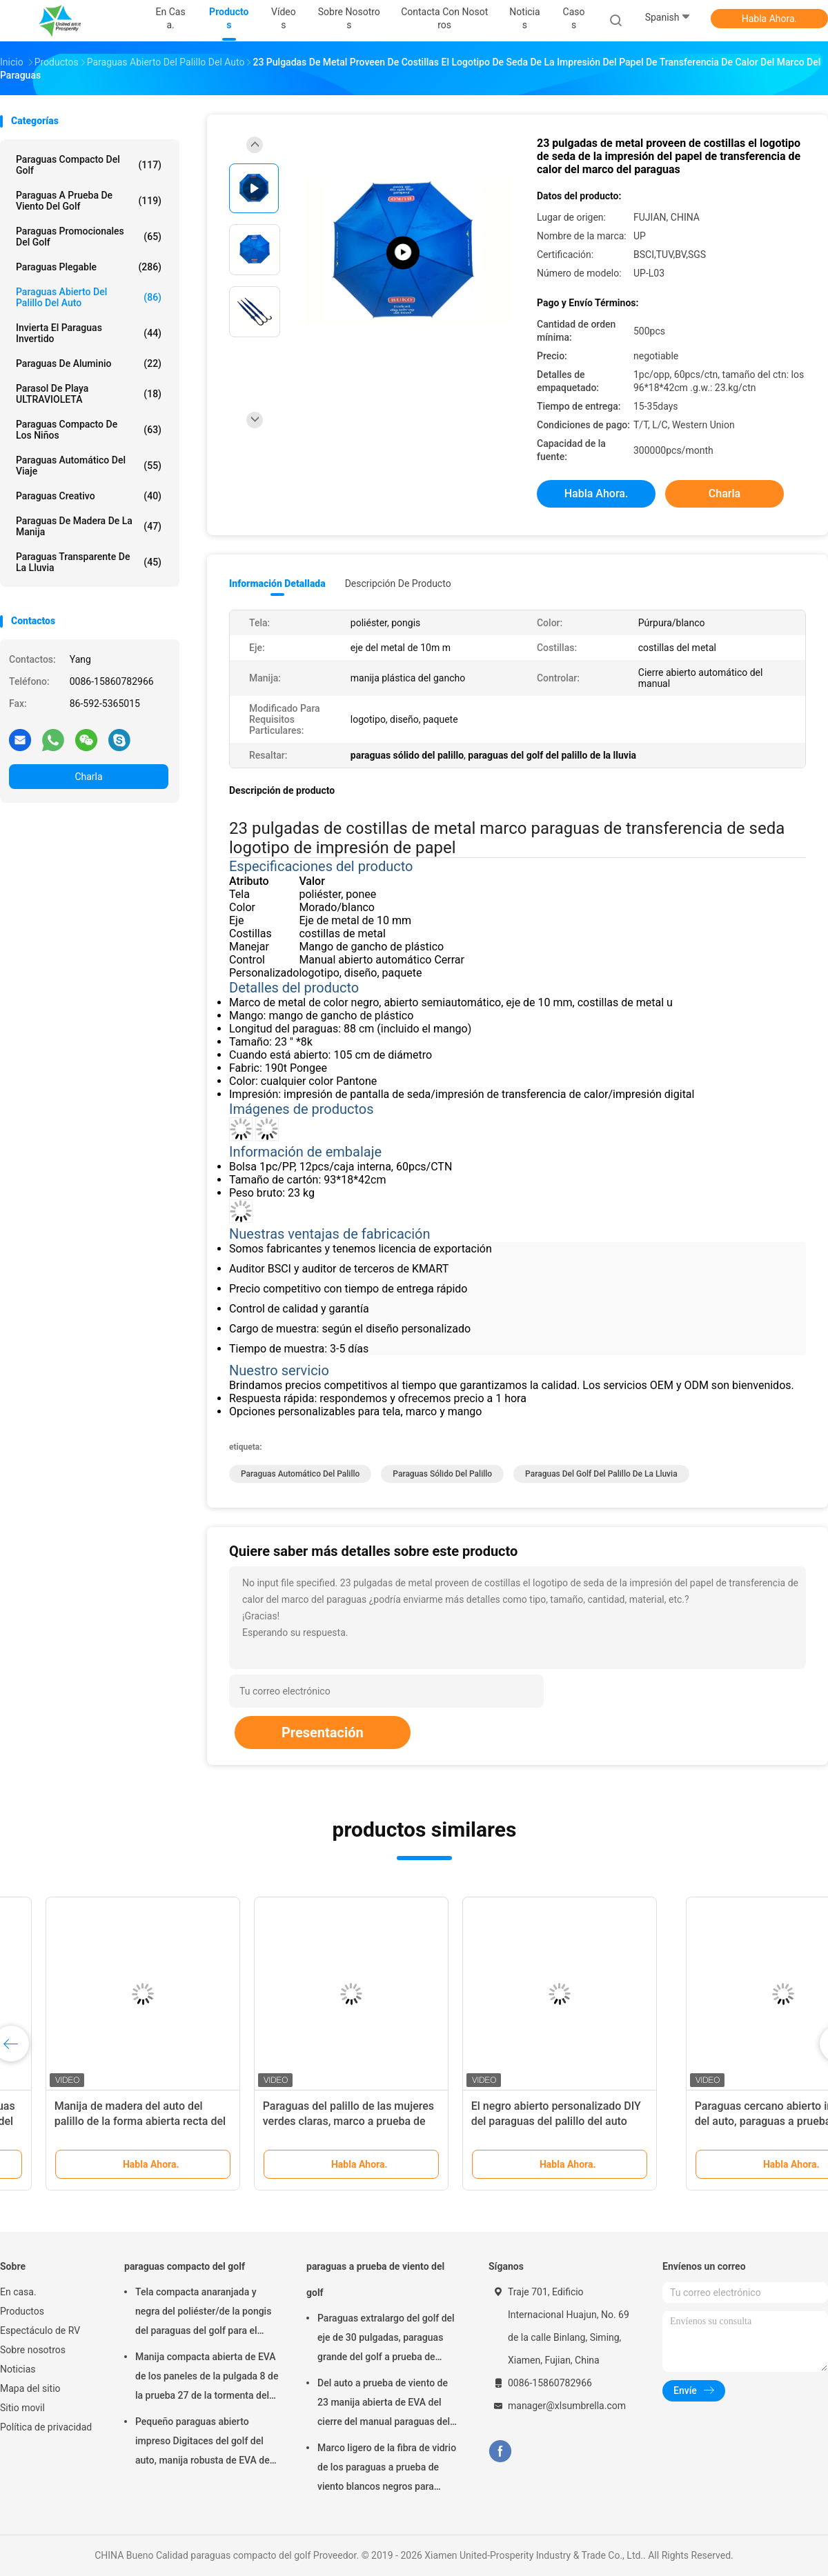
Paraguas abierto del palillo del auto (88, 297)
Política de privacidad (46, 2427)
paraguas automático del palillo (300, 1474)
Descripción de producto (398, 583)
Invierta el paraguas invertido (88, 333)
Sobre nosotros (33, 2349)
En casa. (18, 2291)
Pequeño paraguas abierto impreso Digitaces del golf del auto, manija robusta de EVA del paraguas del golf (203, 2443)
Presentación (323, 1732)
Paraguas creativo (88, 496)
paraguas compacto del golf (88, 165)
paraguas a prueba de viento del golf (88, 201)
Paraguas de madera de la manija (88, 526)
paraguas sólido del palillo (442, 1474)
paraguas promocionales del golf (88, 237)
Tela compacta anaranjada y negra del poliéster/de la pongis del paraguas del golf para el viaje (203, 2313)
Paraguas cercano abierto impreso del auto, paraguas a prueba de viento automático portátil (104, 2121)
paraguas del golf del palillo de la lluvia (601, 1474)
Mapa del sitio (30, 2388)
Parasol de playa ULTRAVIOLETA (88, 394)
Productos (22, 2311)
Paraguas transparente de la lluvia (88, 562)
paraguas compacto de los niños (88, 430)
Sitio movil (22, 2407)
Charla (88, 776)
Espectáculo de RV (40, 2330)
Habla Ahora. (770, 18)
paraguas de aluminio (88, 363)
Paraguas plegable (88, 267)
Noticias (18, 2369)
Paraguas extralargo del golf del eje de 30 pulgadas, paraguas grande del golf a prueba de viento (386, 2339)
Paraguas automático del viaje (88, 466)
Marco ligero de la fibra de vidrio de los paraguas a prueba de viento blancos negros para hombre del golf (386, 2469)
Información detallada (277, 583)
